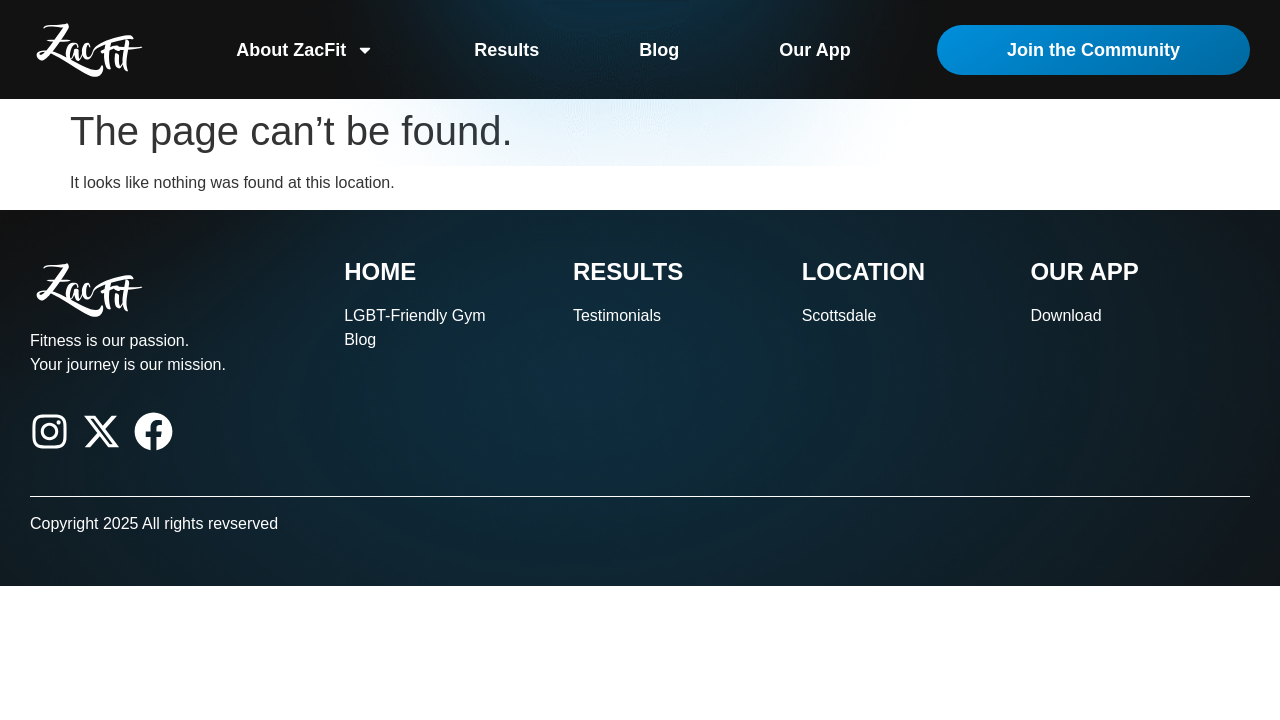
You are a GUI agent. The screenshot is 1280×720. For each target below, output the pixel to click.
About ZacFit (305, 50)
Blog (659, 50)
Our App (814, 50)
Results (506, 50)
